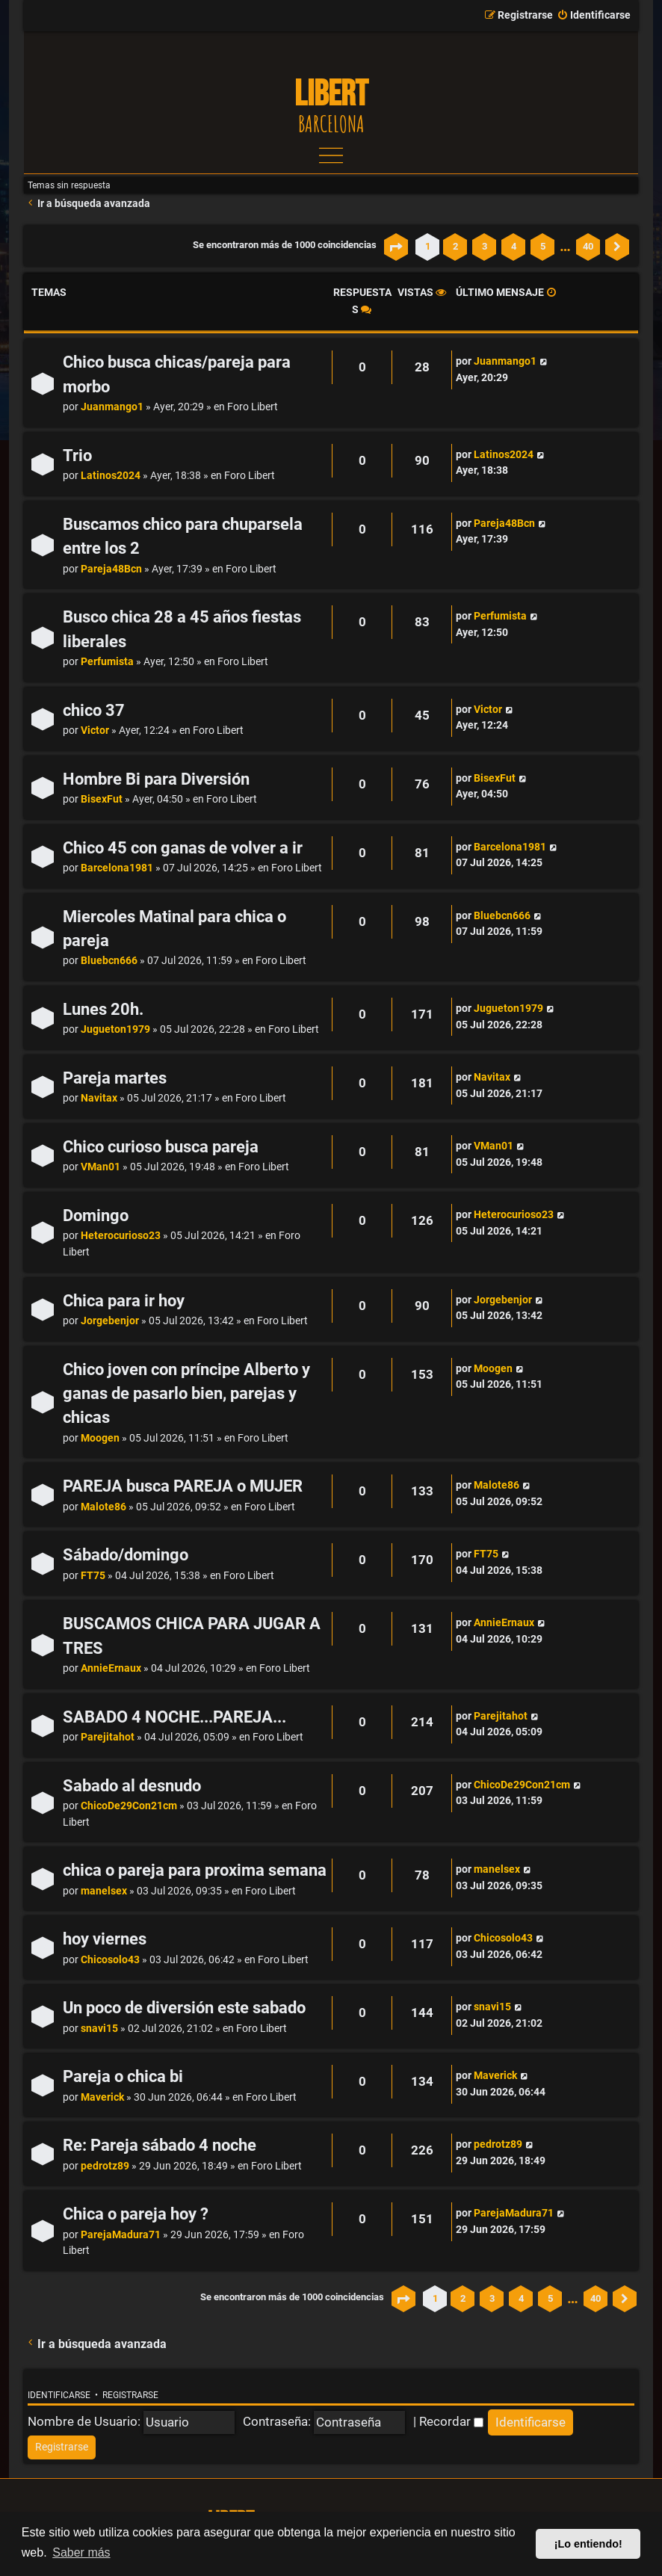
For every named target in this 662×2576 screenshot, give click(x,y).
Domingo (96, 1215)
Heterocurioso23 (121, 1235)
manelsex (104, 1891)
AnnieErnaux (111, 1668)
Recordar (451, 2421)
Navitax (99, 1098)
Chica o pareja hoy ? (135, 2214)
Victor (95, 730)
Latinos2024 (110, 475)
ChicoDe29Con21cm (129, 1806)
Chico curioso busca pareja (161, 1146)
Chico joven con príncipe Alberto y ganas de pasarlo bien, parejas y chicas (186, 1393)
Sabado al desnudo (132, 1785)
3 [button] (484, 246)
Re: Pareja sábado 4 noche (159, 2145)
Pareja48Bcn (111, 569)
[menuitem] (594, 16)
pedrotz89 (105, 2166)
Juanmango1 (112, 407)
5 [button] (542, 246)
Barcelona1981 (117, 868)
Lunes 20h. (103, 1009)
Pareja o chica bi (123, 2076)
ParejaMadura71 (121, 2234)
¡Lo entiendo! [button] (588, 2544)
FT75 (93, 1575)
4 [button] (513, 246)
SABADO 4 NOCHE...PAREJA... (174, 1717)
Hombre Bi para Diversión (156, 779)
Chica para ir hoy (124, 1300)
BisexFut (102, 799)
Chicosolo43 (110, 1959)
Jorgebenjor (110, 1321)
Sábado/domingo (125, 1554)
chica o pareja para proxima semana (195, 1870)
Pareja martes (115, 1078)
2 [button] (455, 246)
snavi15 (99, 2028)
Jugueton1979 (115, 1029)
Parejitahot (107, 1737)
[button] (396, 246)
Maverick (102, 2097)
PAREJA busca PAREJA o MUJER (183, 1486)
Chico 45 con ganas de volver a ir (183, 847)
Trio (77, 455)
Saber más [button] (81, 2552)
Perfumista (107, 661)
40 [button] (588, 246)
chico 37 (94, 710)
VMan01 (100, 1167)
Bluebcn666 (109, 960)
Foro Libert (252, 407)
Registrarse (130, 2395)
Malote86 (103, 1507)
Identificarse (59, 2395)
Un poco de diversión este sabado (184, 2007)
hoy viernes (104, 1939)
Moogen (100, 1438)
